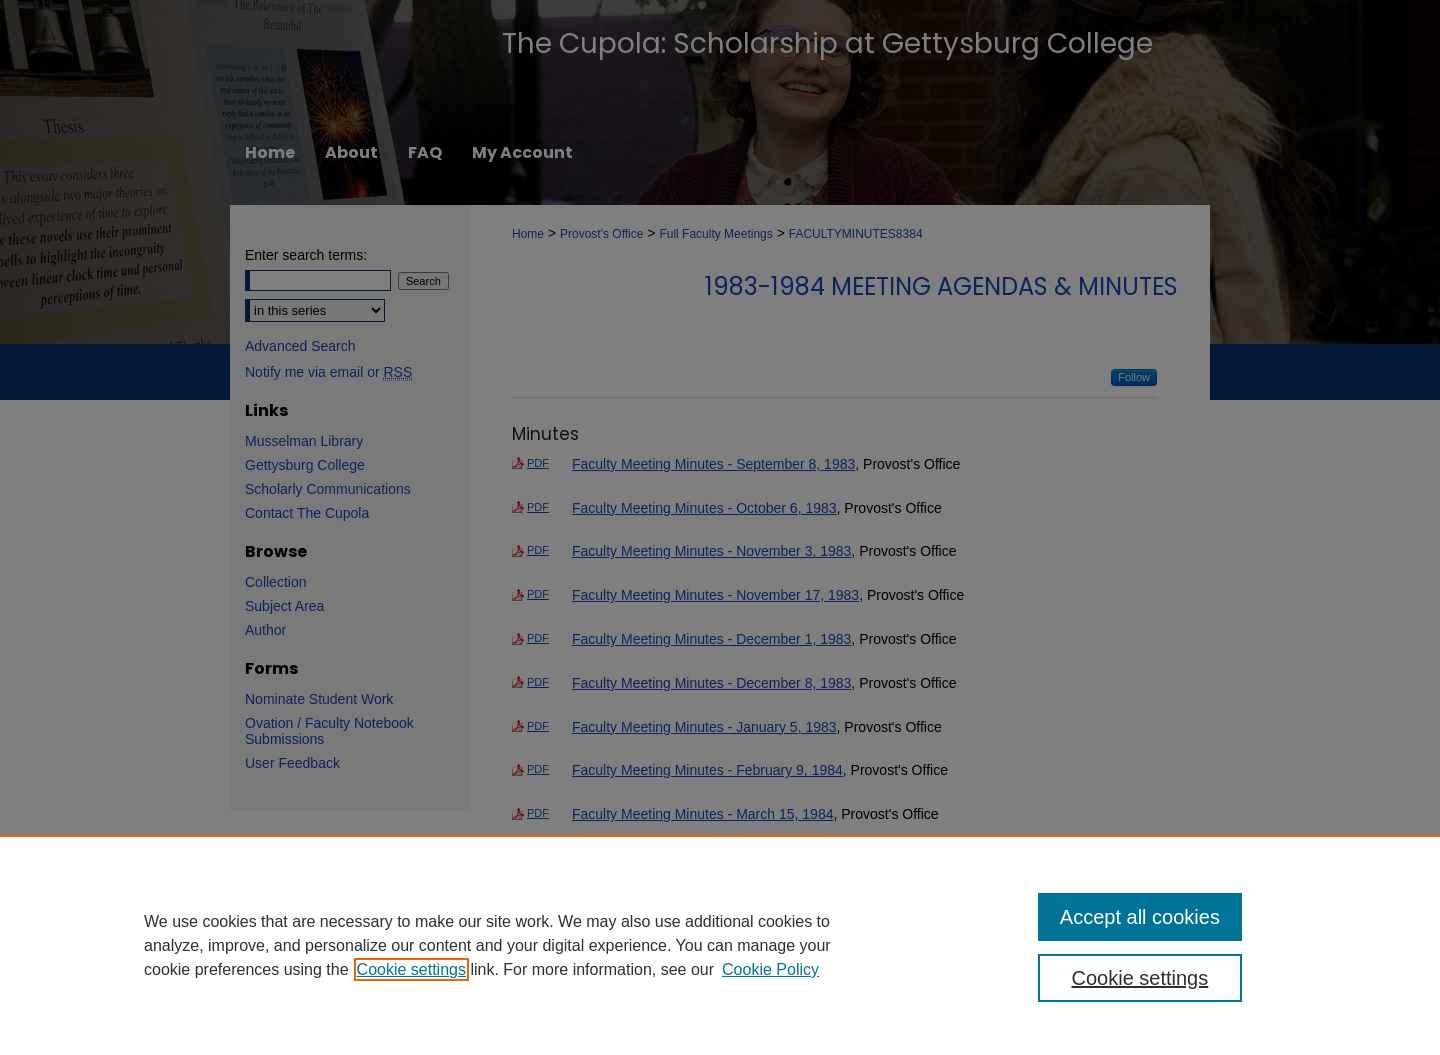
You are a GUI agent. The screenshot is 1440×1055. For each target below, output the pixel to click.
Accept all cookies (1140, 917)
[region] (720, 945)
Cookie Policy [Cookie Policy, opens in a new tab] (770, 969)
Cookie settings (411, 969)
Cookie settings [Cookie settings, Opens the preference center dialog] (1140, 978)
